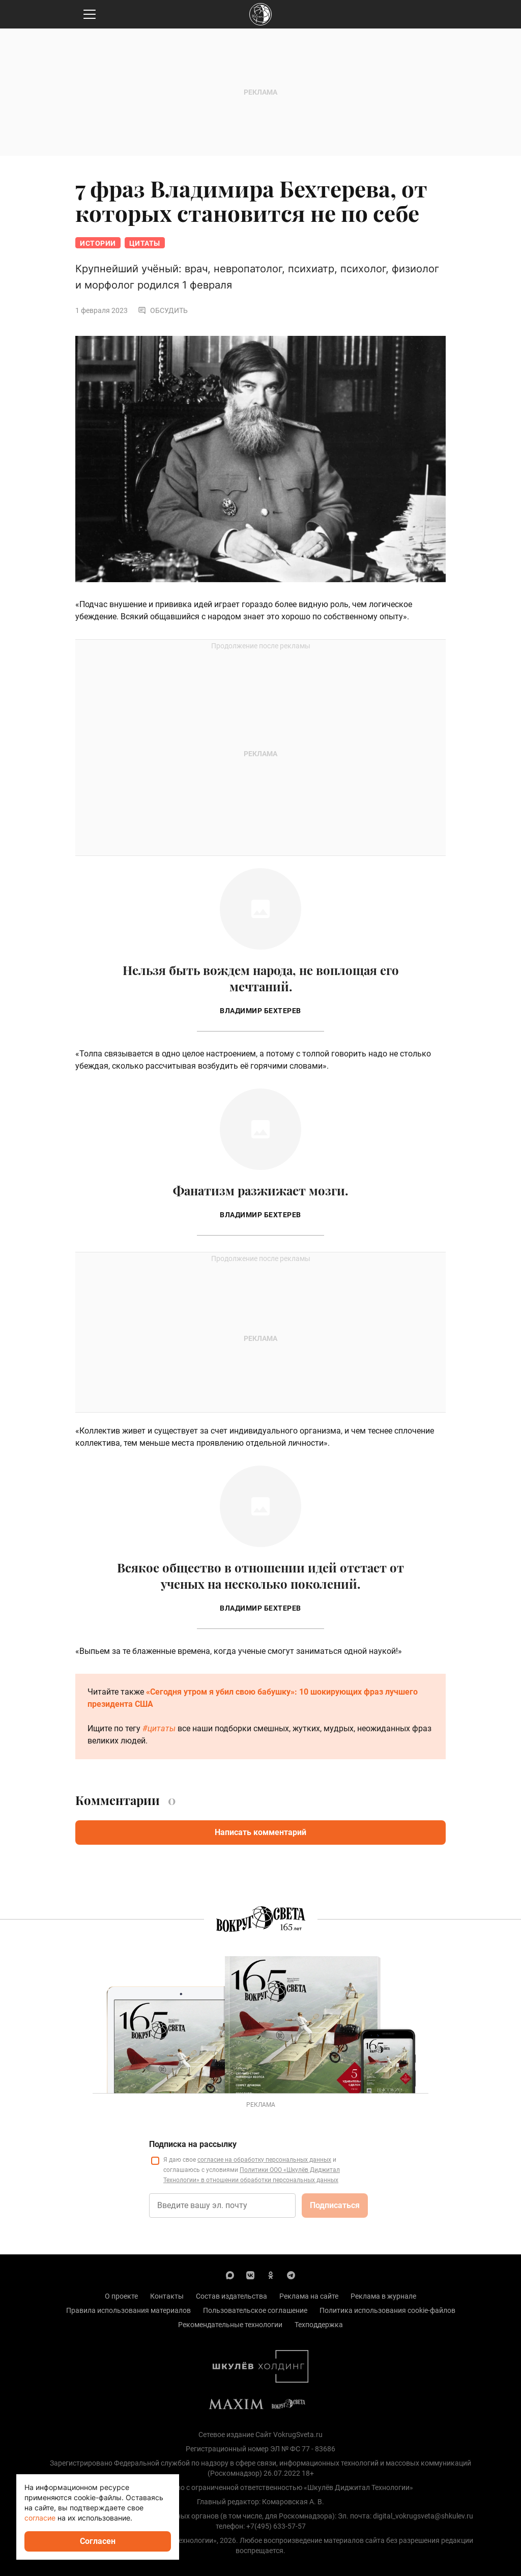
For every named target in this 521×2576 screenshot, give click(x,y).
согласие (39, 2517)
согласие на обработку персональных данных (264, 2159)
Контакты (167, 2296)
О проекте (121, 2296)
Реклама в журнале (383, 2296)
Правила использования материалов (128, 2310)
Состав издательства (231, 2296)
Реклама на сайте (308, 2296)
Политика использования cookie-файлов (387, 2310)
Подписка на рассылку (193, 2144)
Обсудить (163, 310)
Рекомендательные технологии (230, 2325)
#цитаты (159, 1728)
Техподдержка (319, 2325)
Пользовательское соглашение (255, 2310)
